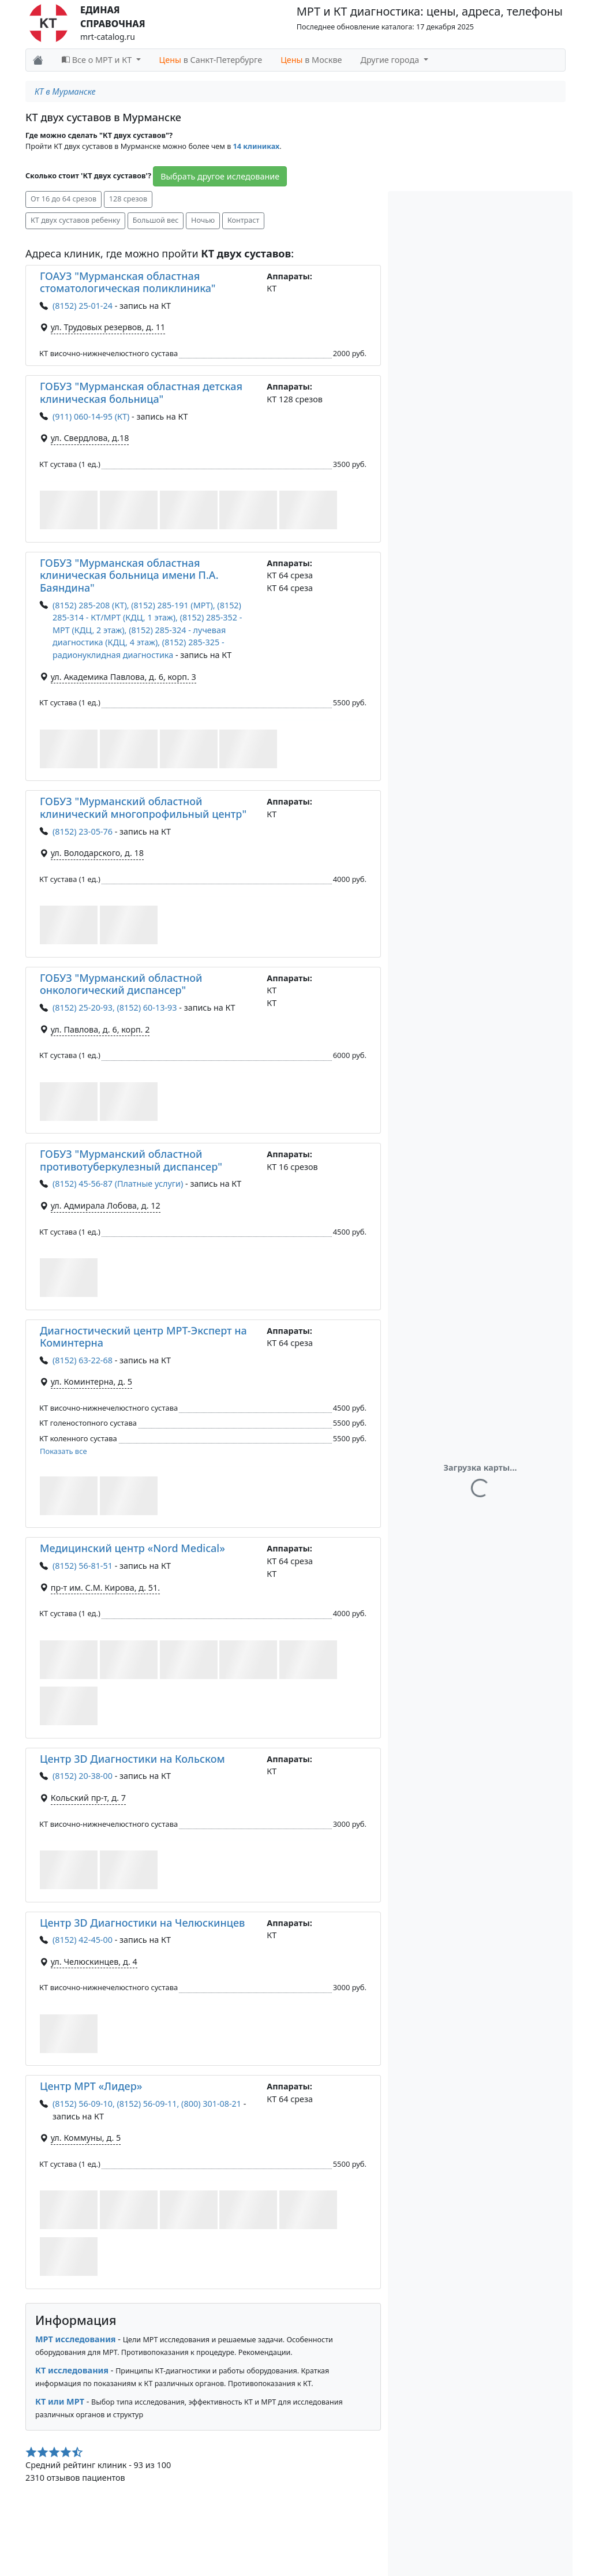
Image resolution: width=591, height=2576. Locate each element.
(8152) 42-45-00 (83, 1939)
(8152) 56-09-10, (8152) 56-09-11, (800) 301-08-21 (147, 2103)
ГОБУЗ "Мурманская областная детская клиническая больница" (141, 392)
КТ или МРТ (59, 2401)
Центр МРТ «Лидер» (91, 2086)
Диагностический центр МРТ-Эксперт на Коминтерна (143, 1336)
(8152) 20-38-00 (83, 1775)
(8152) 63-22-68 (83, 1360)
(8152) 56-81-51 (83, 1565)
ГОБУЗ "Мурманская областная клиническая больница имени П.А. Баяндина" (129, 575)
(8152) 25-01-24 (83, 305)
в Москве (311, 59)
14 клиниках (256, 146)
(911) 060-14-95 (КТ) (91, 416)
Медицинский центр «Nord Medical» (132, 1548)
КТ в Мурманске (65, 91)
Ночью (203, 220)
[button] (69, 510)
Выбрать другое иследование (219, 176)
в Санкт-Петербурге (211, 59)
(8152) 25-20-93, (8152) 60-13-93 (115, 1007)
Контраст (243, 220)
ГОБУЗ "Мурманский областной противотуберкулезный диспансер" (131, 1160)
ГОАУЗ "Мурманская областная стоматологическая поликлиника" (128, 282)
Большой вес (156, 220)
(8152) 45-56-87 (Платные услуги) (118, 1183)
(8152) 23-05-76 (83, 831)
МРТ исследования (75, 2339)
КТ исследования (72, 2370)
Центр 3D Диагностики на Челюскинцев (142, 1923)
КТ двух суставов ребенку (75, 220)
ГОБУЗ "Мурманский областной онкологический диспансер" (121, 984)
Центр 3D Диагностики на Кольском (132, 1759)
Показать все (63, 1451)
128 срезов (128, 199)
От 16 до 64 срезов (63, 199)
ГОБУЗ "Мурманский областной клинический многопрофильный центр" (143, 807)
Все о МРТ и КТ (98, 59)
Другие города (391, 59)
